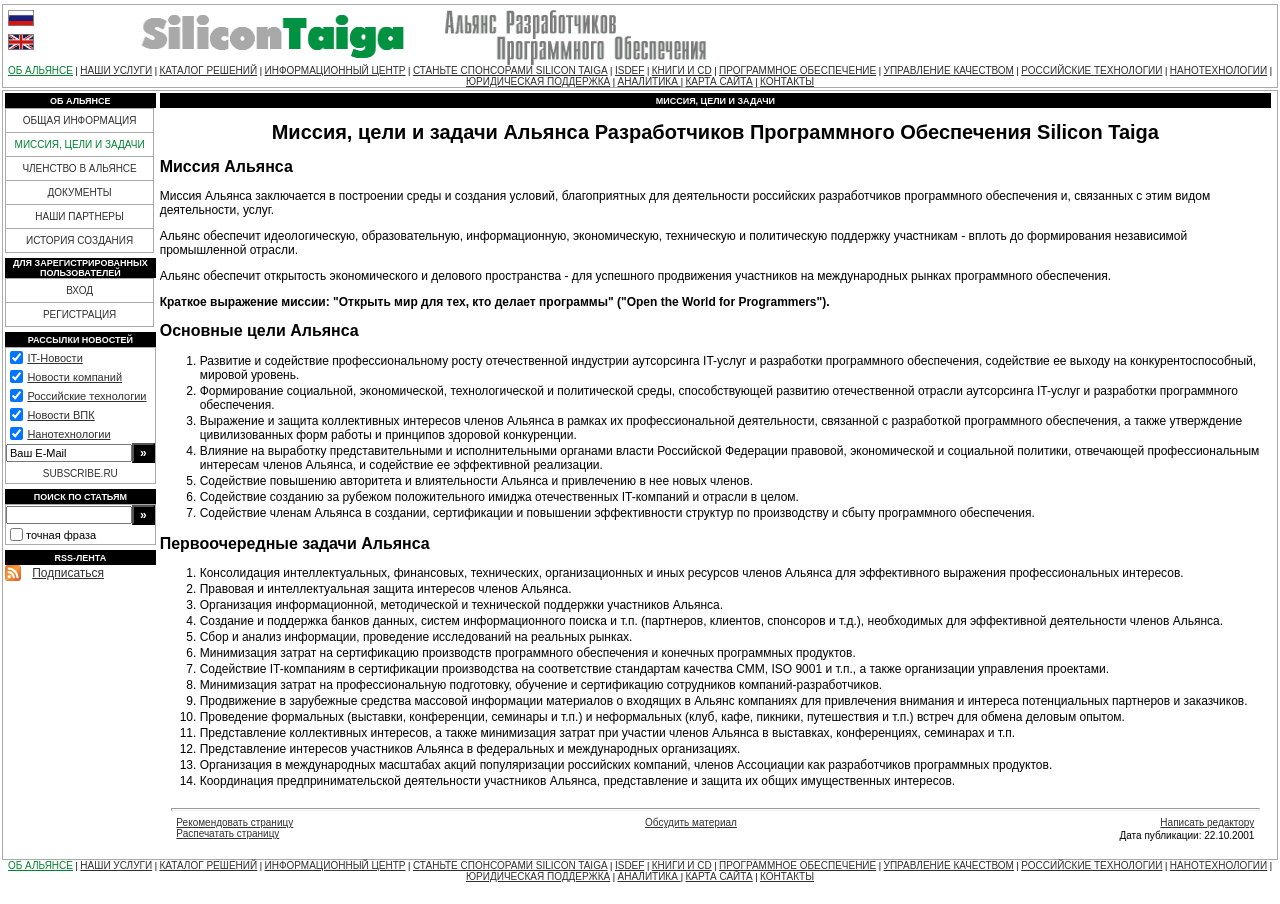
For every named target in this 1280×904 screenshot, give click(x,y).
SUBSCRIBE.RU (80, 473)
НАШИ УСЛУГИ (116, 70)
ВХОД (79, 290)
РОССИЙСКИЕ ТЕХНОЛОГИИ (1091, 70)
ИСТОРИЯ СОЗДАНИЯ (79, 240)
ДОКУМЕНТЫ (80, 192)
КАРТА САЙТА (718, 81)
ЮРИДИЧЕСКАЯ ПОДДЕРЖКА (538, 81)
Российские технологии (86, 396)
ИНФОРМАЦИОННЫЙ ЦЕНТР (335, 70)
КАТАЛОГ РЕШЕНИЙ (208, 70)
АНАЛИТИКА (649, 81)
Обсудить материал (691, 822)
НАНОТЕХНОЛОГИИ (1218, 70)
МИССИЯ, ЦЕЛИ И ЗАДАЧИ (80, 144)
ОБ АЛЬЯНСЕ (40, 70)
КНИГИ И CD (682, 70)
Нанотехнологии (68, 434)
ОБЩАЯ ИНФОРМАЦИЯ (80, 120)
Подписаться (68, 573)
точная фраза (61, 535)
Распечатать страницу (227, 833)
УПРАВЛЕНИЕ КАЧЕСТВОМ (949, 70)
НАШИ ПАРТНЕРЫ (79, 216)
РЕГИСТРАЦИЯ (79, 314)
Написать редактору (1207, 822)
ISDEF (629, 70)
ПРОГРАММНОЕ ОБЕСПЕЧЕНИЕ (797, 70)
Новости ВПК (60, 415)
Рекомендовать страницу (234, 822)
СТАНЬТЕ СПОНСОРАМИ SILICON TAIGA (510, 70)
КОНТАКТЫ (787, 81)
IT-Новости (54, 358)
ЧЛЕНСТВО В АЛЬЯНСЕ (79, 168)
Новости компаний (74, 377)
